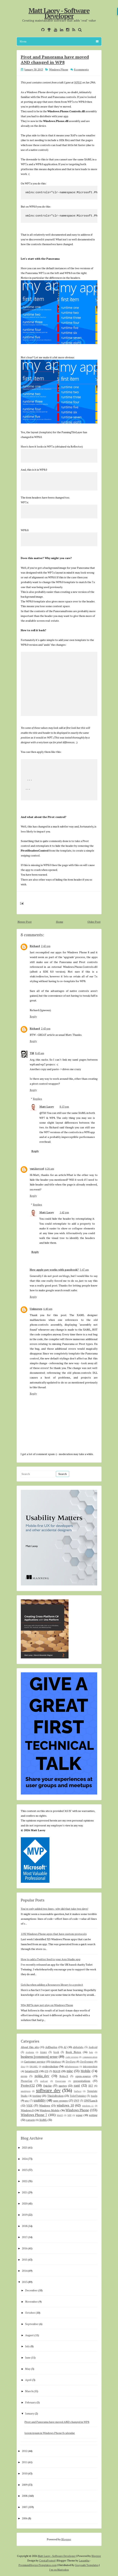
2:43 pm (45, 1028)
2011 (24, 2462)
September (32, 2324)
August (29, 2335)
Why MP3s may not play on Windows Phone (47, 2005)
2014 (24, 2270)
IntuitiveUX (31, 2071)
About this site (30, 2047)
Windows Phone (58, 69)
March (29, 2391)
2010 (24, 2473)
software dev (48, 2090)
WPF (69, 2115)
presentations (81, 2081)
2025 (24, 2147)
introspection (90, 2066)
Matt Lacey (46, 1106)
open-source (83, 2076)
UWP (76, 2100)
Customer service (34, 2061)
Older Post (94, 922)
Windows (44, 2105)
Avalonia (30, 2052)
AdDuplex (51, 2047)
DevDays (71, 2061)
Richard (35, 946)
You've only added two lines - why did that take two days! (54, 1908)
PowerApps (60, 2081)
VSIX (29, 2105)
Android (93, 2047)
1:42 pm (64, 1212)
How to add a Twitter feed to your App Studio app (50, 1959)
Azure (43, 2052)
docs (23, 2066)
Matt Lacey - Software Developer (59, 13)
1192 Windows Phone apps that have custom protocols (54, 1934)
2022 (24, 2181)
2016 (24, 2248)
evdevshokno (50, 2066)
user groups (60, 2100)
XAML (43, 2120)
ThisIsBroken (55, 2096)
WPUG (78, 82)
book (56, 2052)
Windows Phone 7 (34, 2115)
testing (36, 2096)
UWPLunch (90, 2100)
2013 (24, 2282)
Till (32, 1053)
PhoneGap (26, 2081)
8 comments (81, 69)
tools (94, 2096)
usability (40, 2100)
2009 (24, 2484)
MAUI (56, 2071)
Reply (33, 1016)
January (29, 2413)
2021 (24, 2192)
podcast (44, 2081)
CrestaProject (47, 2560)
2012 (24, 2451)
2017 (24, 2237)
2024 (24, 2159)
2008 (24, 2496)
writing (93, 2115)
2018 (24, 2226)
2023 (24, 2170)
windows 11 (88, 2105)
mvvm (24, 2076)
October (30, 2312)
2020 (24, 2203)
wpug (79, 2115)
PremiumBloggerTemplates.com (38, 2565)
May (27, 2369)
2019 (24, 2214)
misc (69, 2071)
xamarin (30, 2120)
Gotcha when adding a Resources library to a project (52, 1984)
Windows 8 (27, 2110)
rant (77, 2085)
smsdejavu (26, 2091)
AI (65, 2047)
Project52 (28, 2085)
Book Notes (73, 2052)
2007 (24, 2507)
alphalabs (78, 2047)
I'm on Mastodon (59, 2569)
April (28, 2380)
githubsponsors (71, 2066)
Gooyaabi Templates (87, 2565)
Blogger (66, 2539)
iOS (46, 2071)
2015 (24, 2259)
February (30, 2402)
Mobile (86, 2071)
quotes (63, 2085)
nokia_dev (42, 2076)
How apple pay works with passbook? (54, 1269)
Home (59, 922)
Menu (59, 41)
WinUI (60, 2115)
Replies (37, 1099)
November (31, 2301)
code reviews (71, 2057)
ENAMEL (34, 2066)
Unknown (36, 1309)
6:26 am (49, 1168)
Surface (77, 2091)
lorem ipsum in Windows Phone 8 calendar (49, 2433)
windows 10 (65, 2105)
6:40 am (47, 1309)
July (27, 2346)
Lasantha (84, 2560)
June (27, 2357)
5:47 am (84, 1269)
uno (27, 2100)
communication (89, 2057)
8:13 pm (64, 1106)
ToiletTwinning (78, 2096)
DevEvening (86, 2061)
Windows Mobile (50, 2110)
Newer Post (25, 922)
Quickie (47, 2085)
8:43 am (39, 1053)
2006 (24, 2518)
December (31, 2290)
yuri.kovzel (37, 1168)
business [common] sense (39, 2057)
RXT (90, 2085)
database (56, 2061)
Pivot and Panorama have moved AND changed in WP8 (55, 59)
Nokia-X (63, 2076)
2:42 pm (45, 946)
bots (91, 2052)
